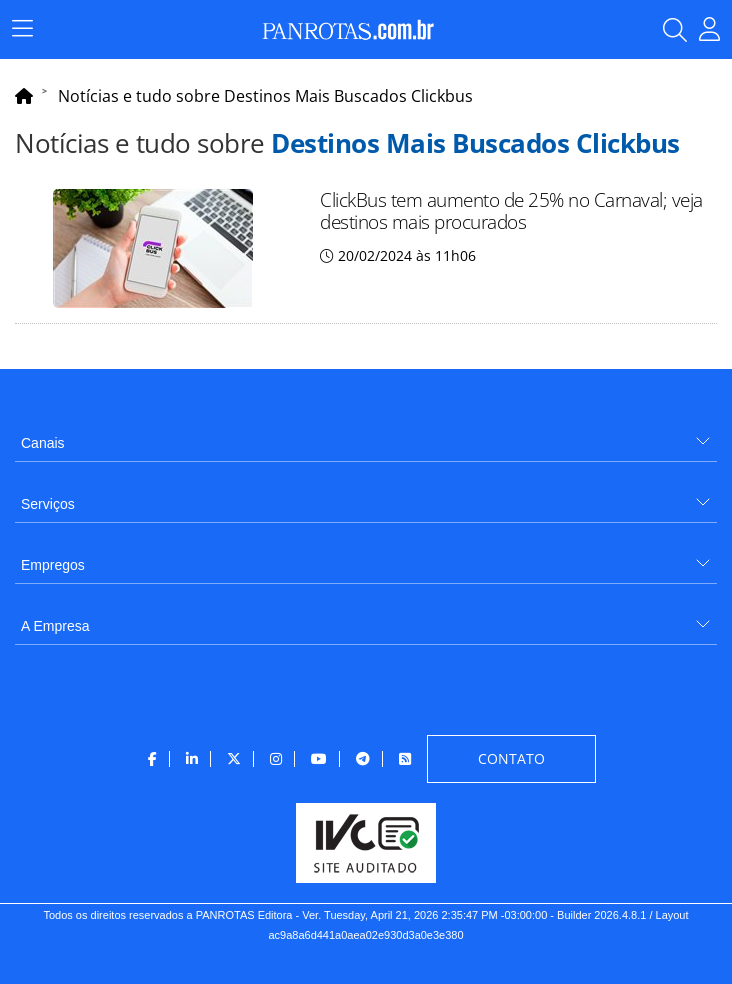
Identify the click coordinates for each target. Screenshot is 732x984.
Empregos (53, 565)
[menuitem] (366, 435)
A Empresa (55, 626)
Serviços (48, 504)
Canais (43, 443)
